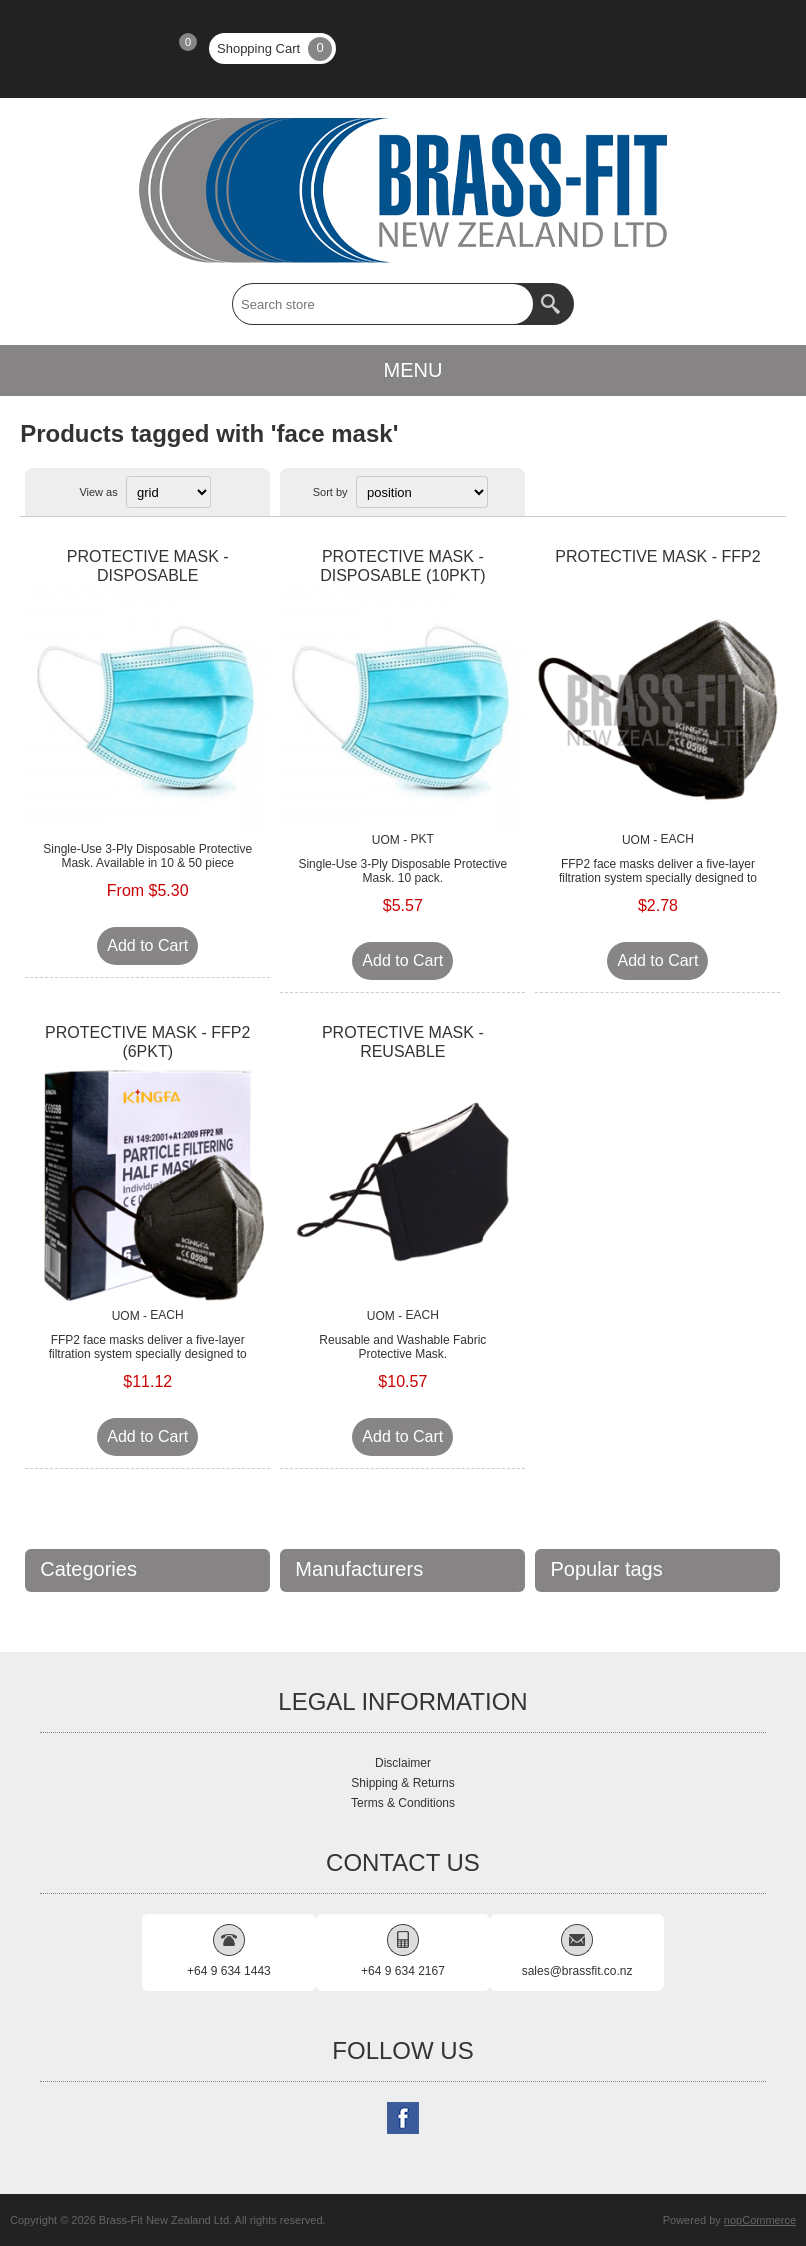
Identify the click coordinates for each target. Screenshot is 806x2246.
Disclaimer (403, 1763)
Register (59, 49)
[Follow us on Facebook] (403, 2118)
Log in (111, 49)
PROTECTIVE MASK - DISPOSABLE (148, 566)
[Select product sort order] (422, 492)
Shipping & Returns (402, 1783)
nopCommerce (760, 2220)
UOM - (389, 840)
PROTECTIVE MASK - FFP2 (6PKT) (147, 1042)
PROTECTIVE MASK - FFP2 (657, 556)
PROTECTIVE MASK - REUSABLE (403, 1042)
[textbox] (383, 304)
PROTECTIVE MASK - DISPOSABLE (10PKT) (402, 566)
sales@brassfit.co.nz (577, 1971)
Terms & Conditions (403, 1803)
